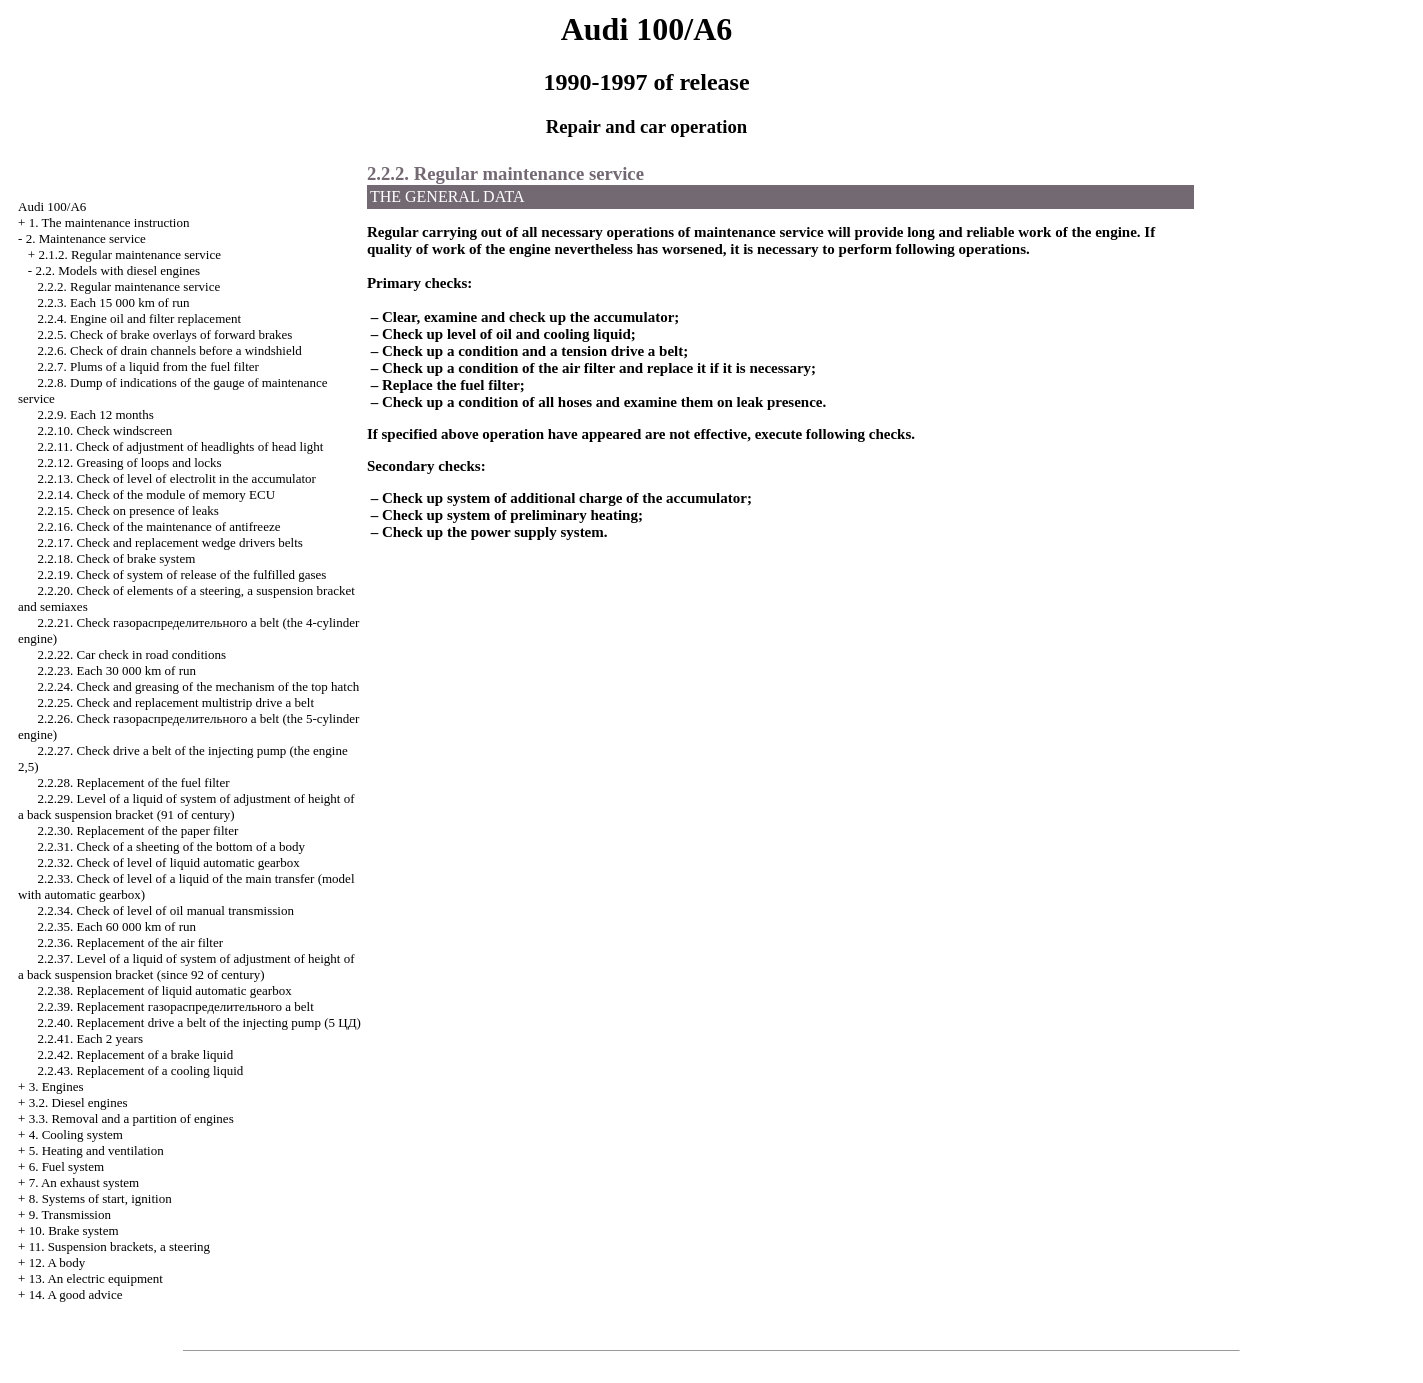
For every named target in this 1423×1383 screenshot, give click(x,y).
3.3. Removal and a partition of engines (131, 1118)
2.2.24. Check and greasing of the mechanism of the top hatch (199, 686)
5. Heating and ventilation (96, 1150)
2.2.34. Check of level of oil (166, 910)
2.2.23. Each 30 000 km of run (117, 670)
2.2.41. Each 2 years (90, 1038)
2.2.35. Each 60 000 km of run (117, 926)
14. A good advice (76, 1294)
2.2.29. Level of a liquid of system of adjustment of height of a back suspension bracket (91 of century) (186, 806)
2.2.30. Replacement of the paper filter (138, 830)
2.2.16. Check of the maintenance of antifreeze (159, 526)
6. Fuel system (66, 1166)
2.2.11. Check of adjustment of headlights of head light (181, 446)
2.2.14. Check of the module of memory (157, 494)
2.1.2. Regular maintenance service (129, 254)
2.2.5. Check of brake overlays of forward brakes (165, 334)
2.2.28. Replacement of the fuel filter (134, 782)
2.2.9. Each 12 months (96, 414)
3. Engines (56, 1086)
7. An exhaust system (84, 1182)
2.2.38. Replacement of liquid (165, 990)
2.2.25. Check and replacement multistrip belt (176, 702)
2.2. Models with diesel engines (117, 270)
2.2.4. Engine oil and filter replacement (140, 318)
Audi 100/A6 (52, 206)
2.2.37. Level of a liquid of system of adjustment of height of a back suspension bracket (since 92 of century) (186, 966)
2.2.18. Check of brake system (117, 558)
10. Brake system (74, 1230)
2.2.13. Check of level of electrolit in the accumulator (177, 478)
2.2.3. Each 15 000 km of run (114, 302)
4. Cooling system (76, 1134)
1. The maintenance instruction (109, 222)
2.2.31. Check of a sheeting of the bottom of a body (172, 846)
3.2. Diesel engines (78, 1102)
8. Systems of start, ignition (100, 1198)
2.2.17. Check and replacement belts (170, 542)
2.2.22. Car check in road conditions (132, 654)
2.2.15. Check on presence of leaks (128, 510)
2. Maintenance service (86, 238)
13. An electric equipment (96, 1278)
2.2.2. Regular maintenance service (129, 286)
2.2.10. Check (105, 430)
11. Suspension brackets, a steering (119, 1246)
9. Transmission (70, 1214)
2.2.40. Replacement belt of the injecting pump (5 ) (199, 1022)
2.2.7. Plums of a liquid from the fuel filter (148, 366)
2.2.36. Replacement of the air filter (131, 942)
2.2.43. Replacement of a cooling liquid (141, 1070)
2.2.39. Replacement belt (176, 1006)
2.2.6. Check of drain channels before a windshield (170, 350)
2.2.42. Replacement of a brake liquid (136, 1054)
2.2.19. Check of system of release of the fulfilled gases (182, 574)
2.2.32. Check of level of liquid (169, 862)
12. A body (57, 1262)
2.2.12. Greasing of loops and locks (130, 462)
